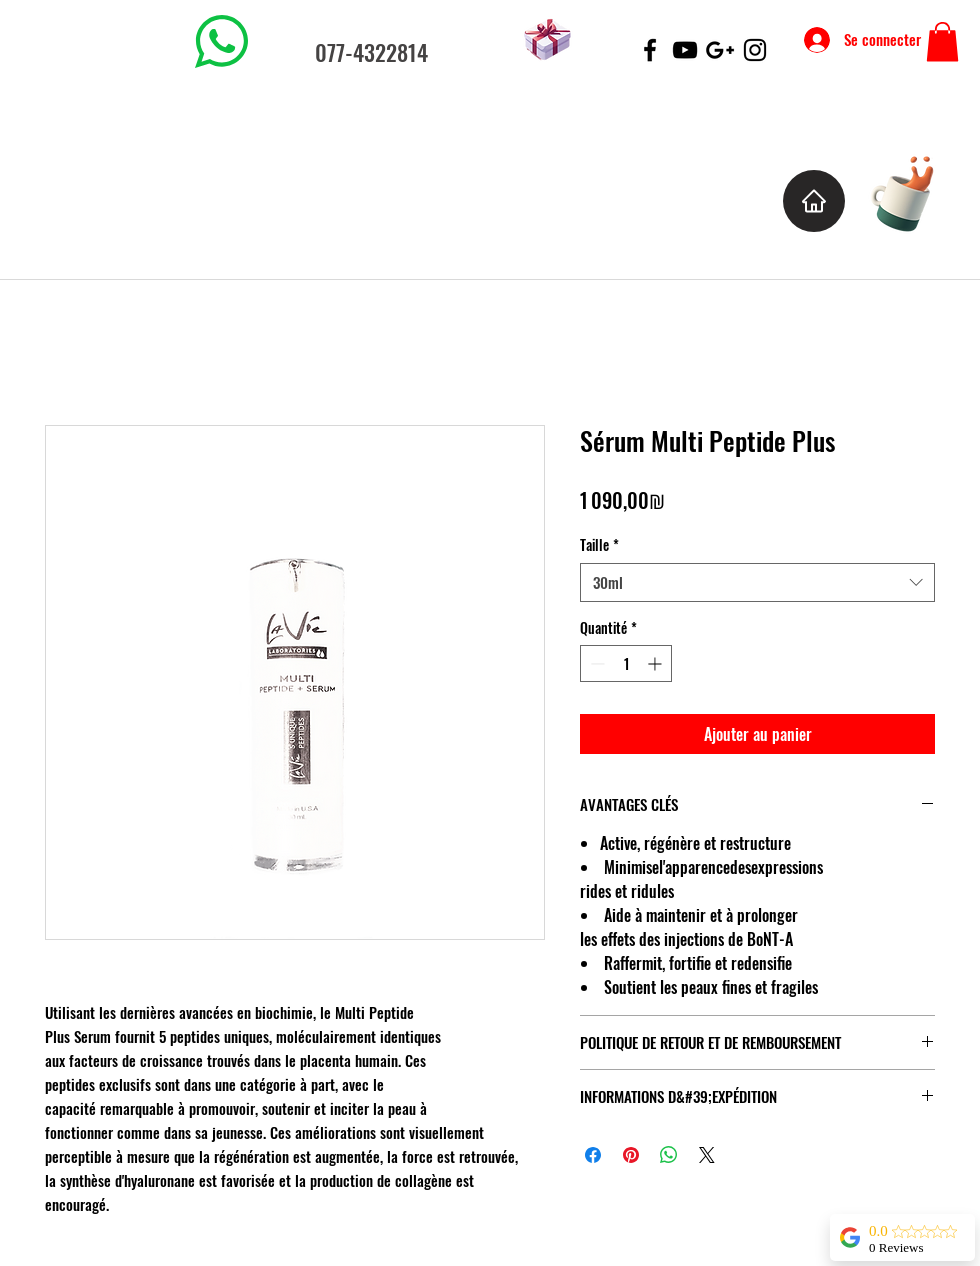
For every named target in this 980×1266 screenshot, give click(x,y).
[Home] (814, 201)
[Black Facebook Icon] (650, 50)
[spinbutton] (626, 663)
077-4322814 (371, 52)
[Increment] (656, 663)
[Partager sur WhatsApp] (669, 1155)
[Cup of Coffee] (912, 190)
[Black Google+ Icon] (720, 50)
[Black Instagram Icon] (755, 50)
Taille (599, 545)
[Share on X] (707, 1155)
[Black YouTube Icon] (685, 50)
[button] (942, 41)
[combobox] (757, 582)
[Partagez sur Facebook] (593, 1155)
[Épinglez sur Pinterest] (631, 1155)
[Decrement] (595, 663)
